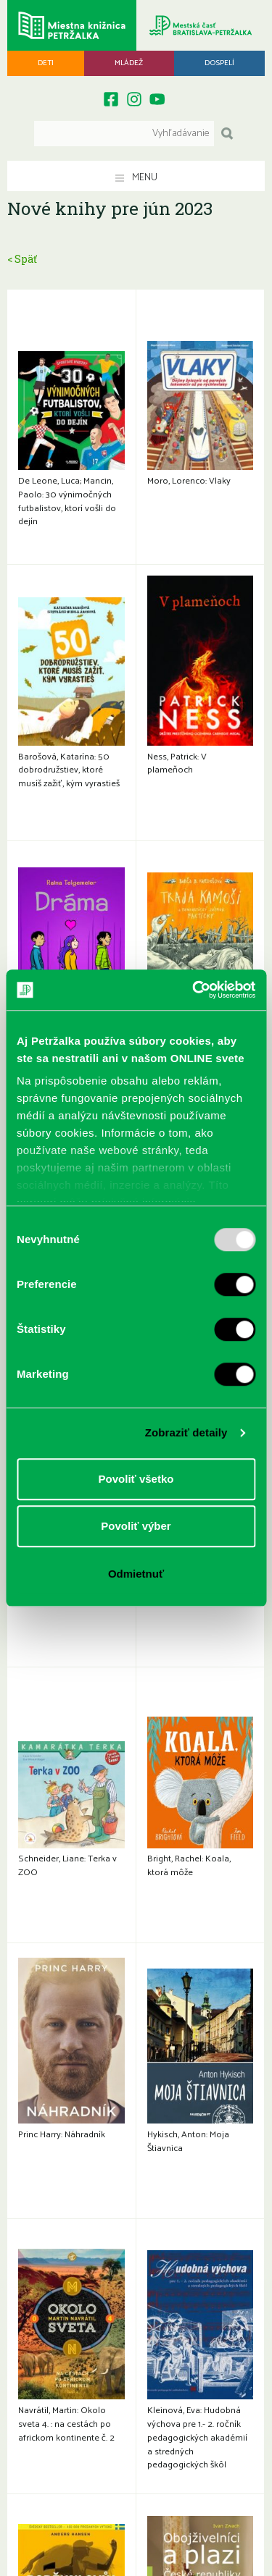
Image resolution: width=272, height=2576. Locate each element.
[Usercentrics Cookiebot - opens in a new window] (193, 989)
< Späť (22, 259)
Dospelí (219, 63)
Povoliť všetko (136, 1479)
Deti (46, 63)
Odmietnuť (136, 1573)
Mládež (129, 63)
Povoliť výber (135, 1526)
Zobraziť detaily (186, 1432)
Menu (136, 177)
